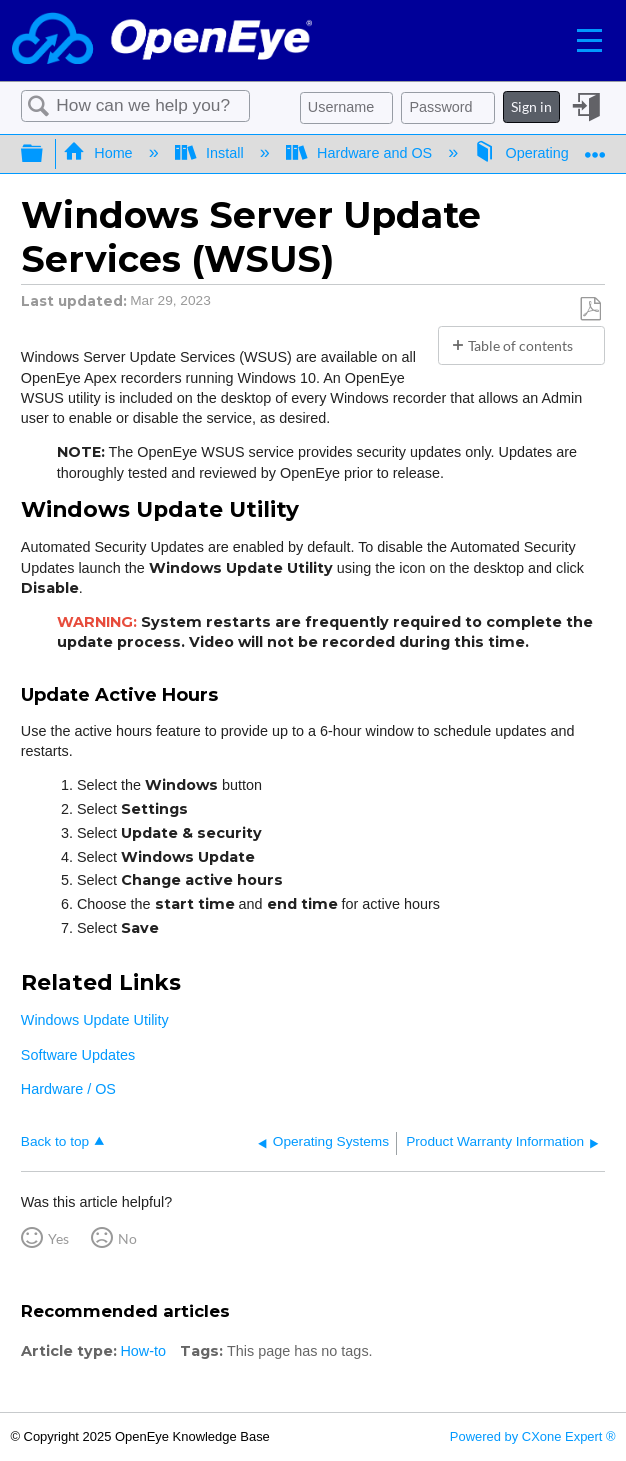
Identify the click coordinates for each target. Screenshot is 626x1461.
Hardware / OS (68, 1089)
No (127, 1238)
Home (100, 153)
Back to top (55, 1141)
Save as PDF (590, 309)
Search (39, 106)
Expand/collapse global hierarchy (45, 154)
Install (211, 153)
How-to (143, 1351)
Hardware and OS (361, 153)
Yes (58, 1238)
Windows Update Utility (95, 1020)
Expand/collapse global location (595, 147)
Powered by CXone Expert (533, 1436)
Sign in (531, 106)
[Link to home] (162, 40)
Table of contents (520, 345)
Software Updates (78, 1055)
